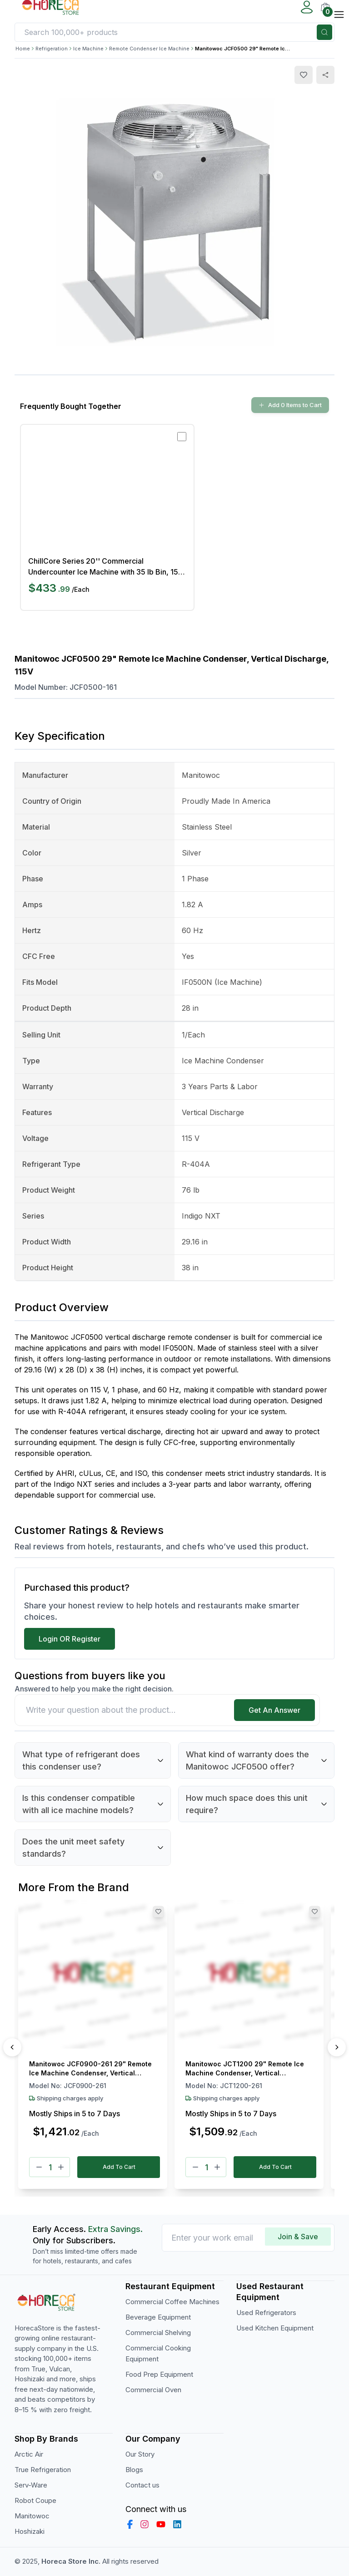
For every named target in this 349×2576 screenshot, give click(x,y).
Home (22, 48)
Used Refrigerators (266, 2312)
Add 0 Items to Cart (290, 404)
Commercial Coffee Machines (172, 2301)
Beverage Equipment (158, 2317)
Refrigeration (51, 48)
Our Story (140, 2454)
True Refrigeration (43, 2469)
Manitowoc (32, 2516)
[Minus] (39, 2167)
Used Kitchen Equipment (275, 2328)
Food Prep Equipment (159, 2374)
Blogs (134, 2469)
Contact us (142, 2485)
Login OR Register (69, 1638)
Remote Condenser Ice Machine (149, 48)
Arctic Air (29, 2454)
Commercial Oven (153, 2389)
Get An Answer (274, 1710)
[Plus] (61, 2167)
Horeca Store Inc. (71, 2561)
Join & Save (298, 2236)
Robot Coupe (35, 2500)
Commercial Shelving (158, 2332)
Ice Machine (88, 48)
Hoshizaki (30, 2531)
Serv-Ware (31, 2485)
